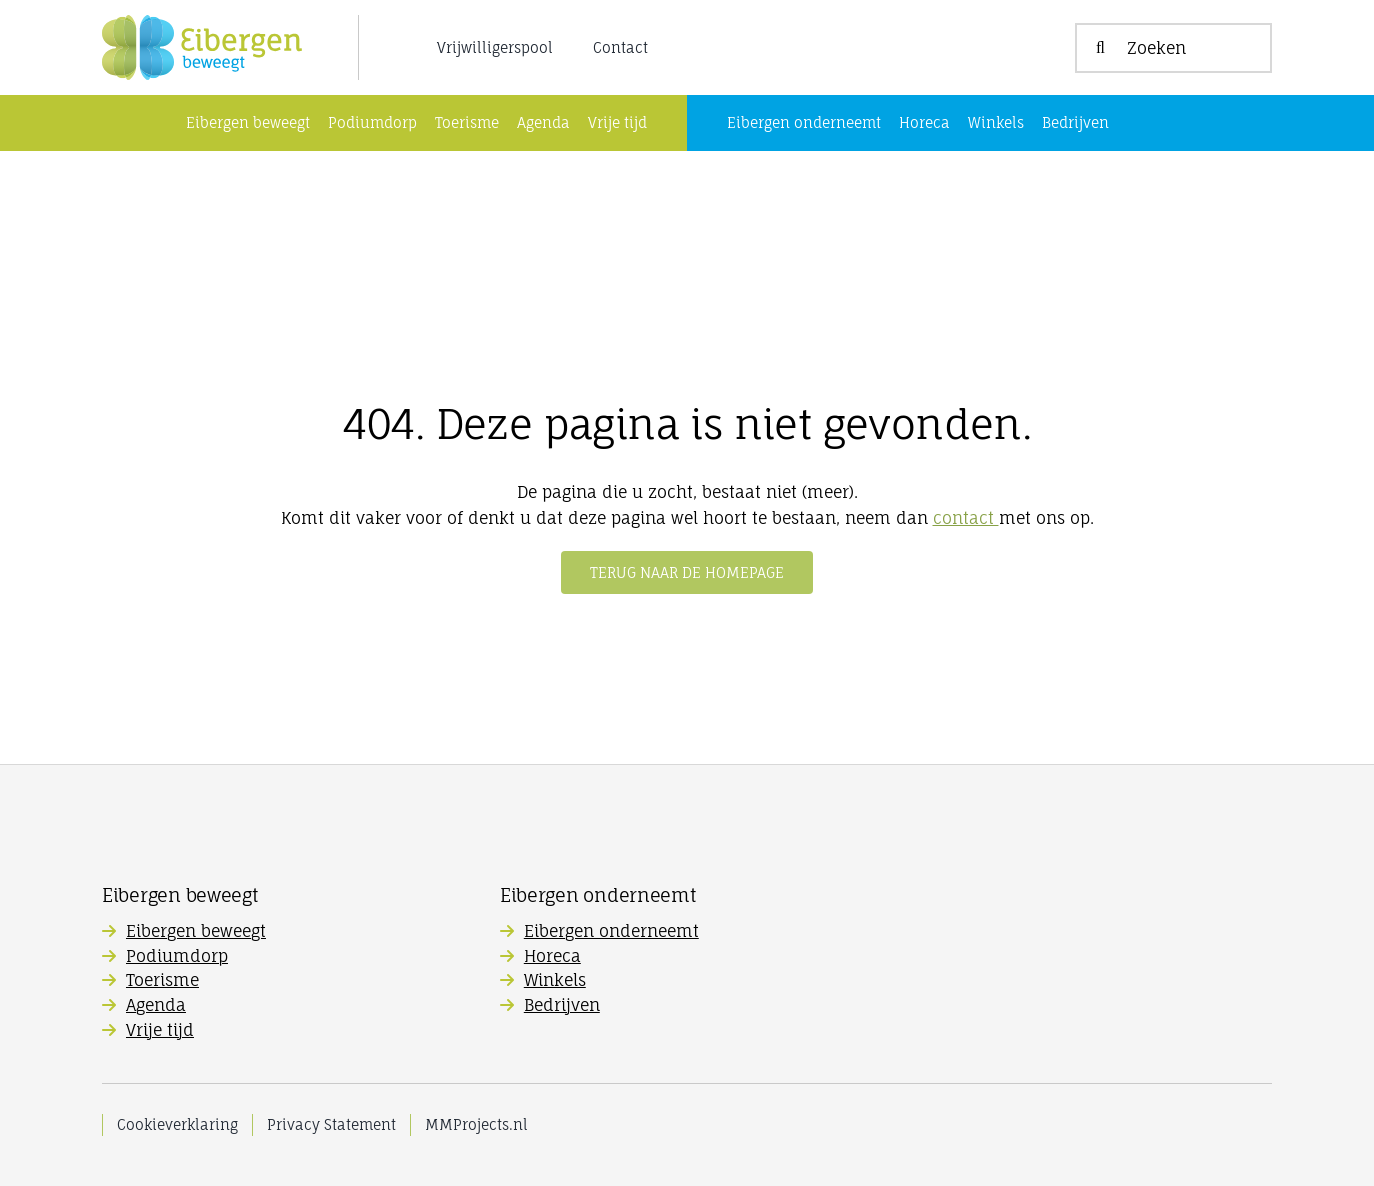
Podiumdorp (177, 956)
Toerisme (162, 980)
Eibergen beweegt (196, 931)
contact (966, 518)
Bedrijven (562, 1005)
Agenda (156, 1005)
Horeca (552, 956)
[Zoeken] (1173, 48)
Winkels (555, 980)
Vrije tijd (160, 1030)
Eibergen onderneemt (611, 931)
